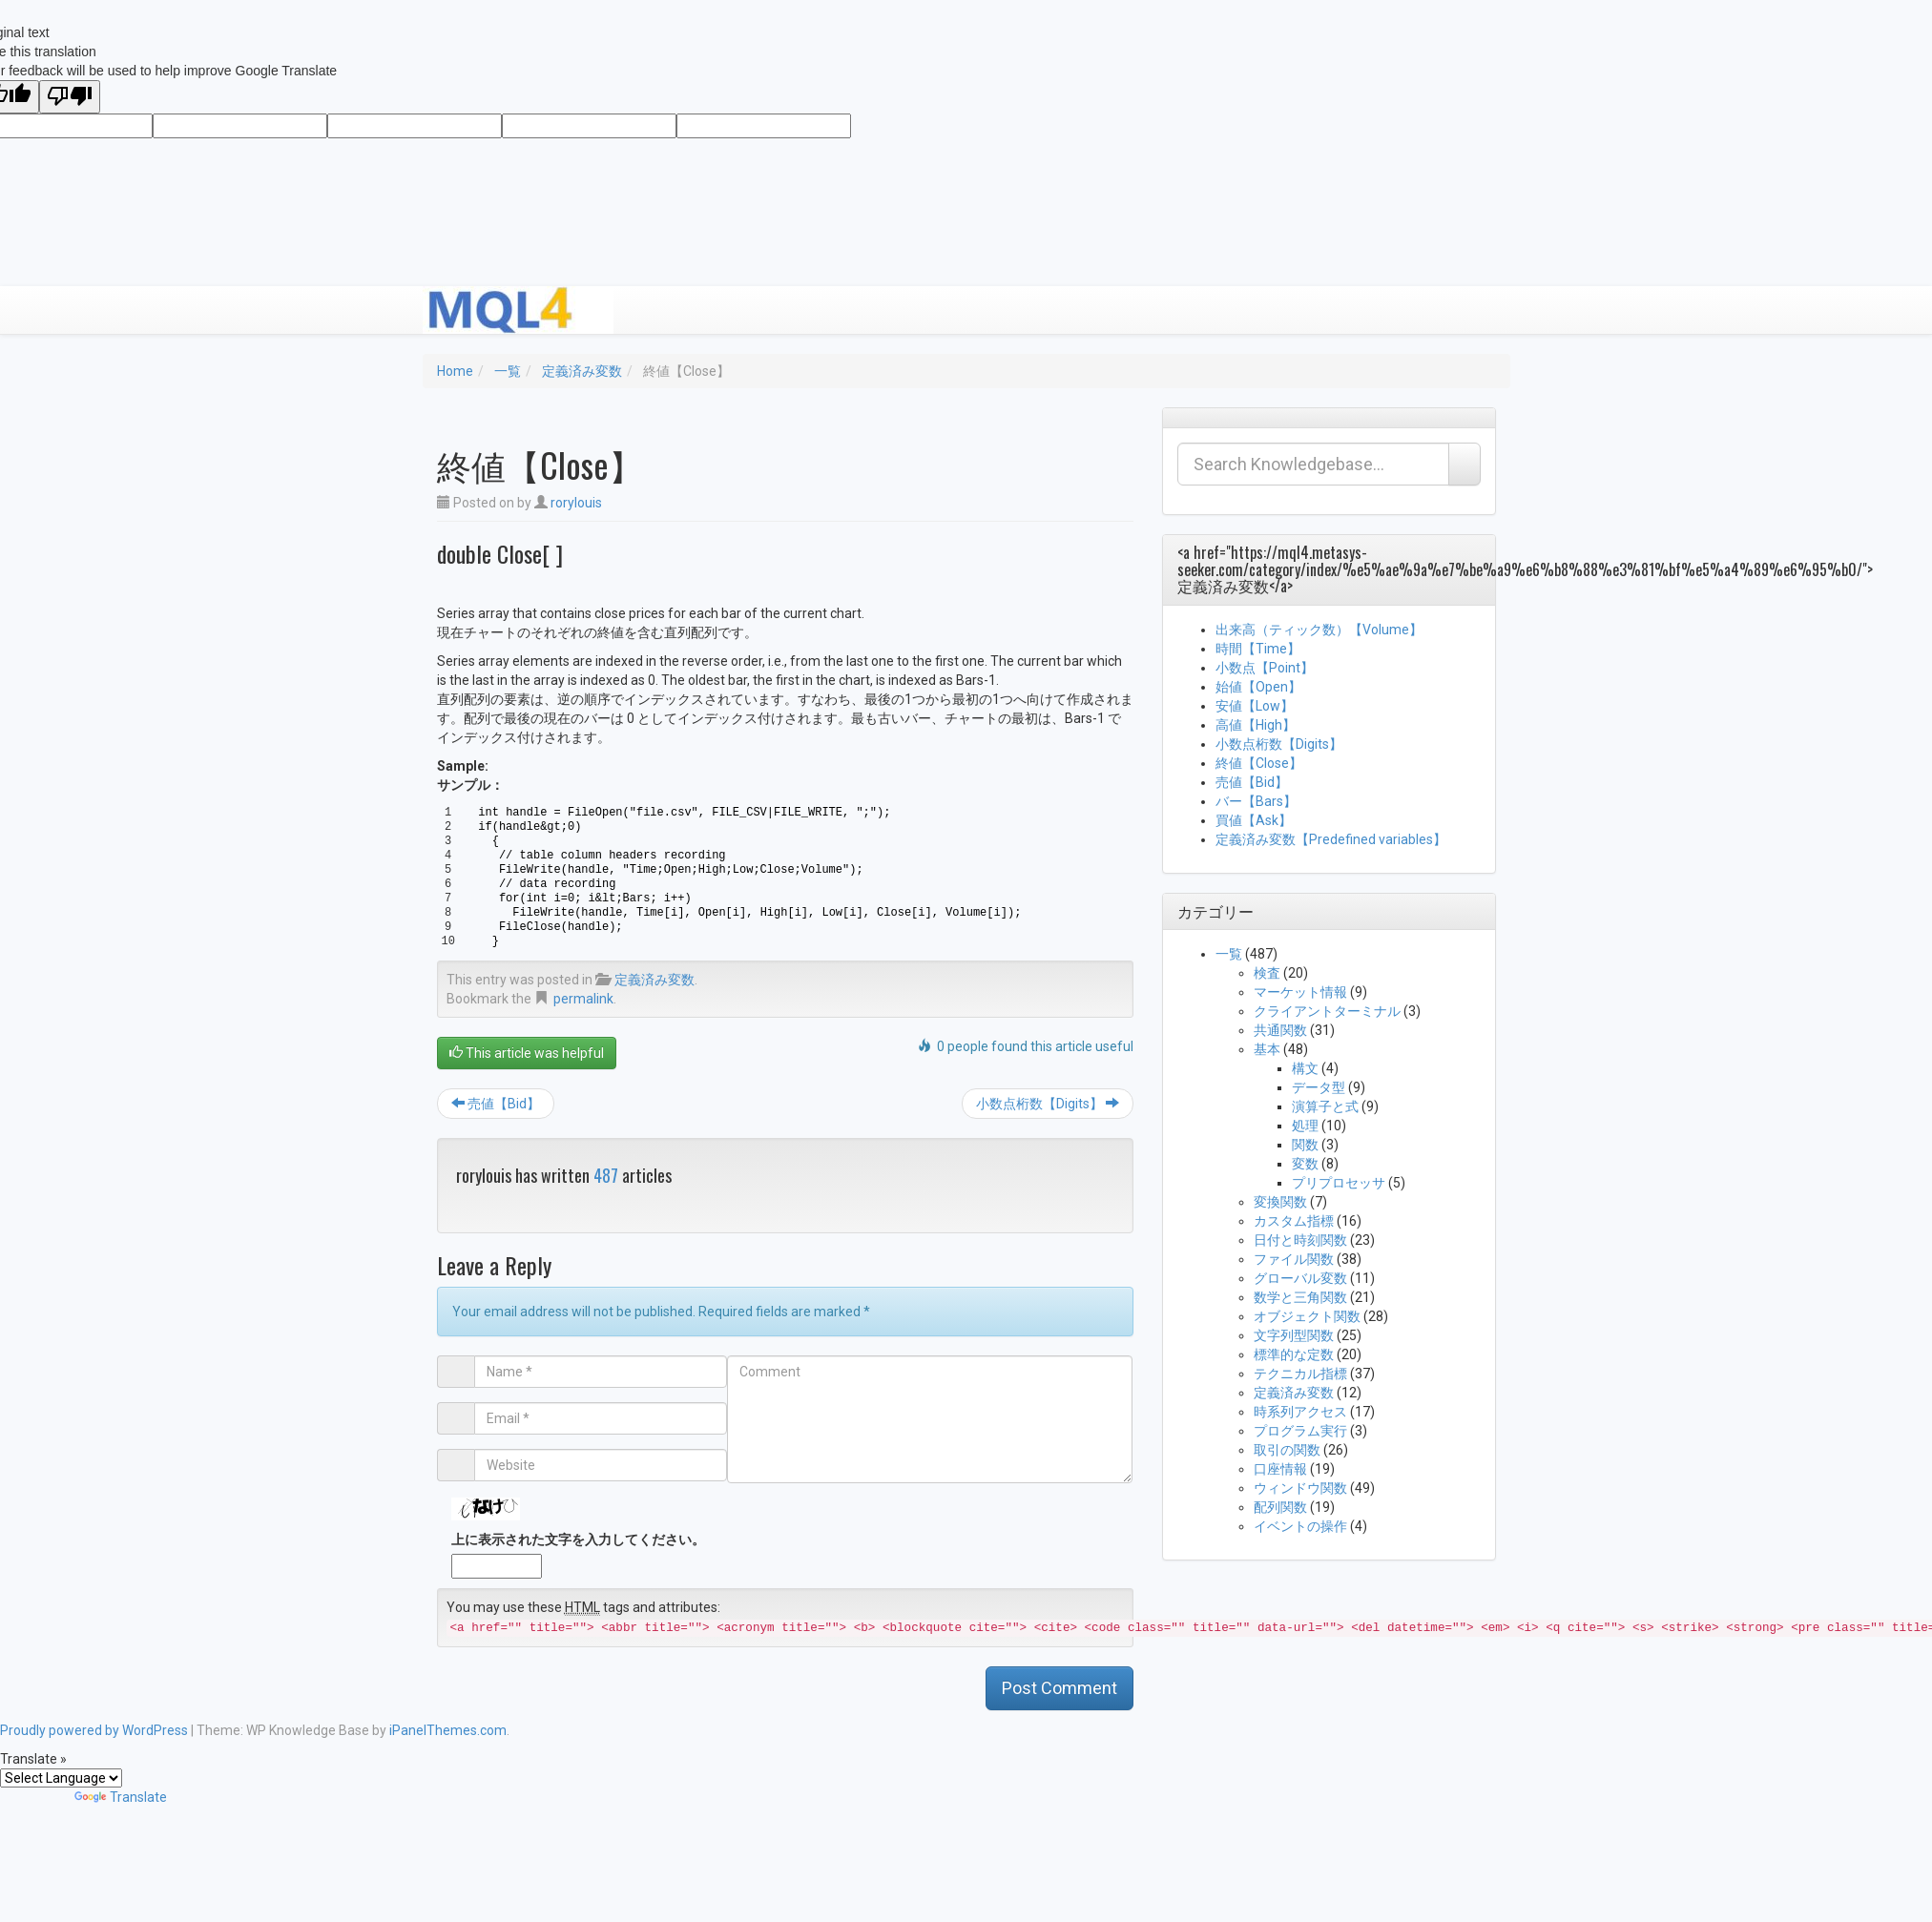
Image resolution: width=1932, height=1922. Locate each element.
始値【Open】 (1258, 686)
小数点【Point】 (1264, 667)
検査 (1267, 973)
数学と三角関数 (1300, 1297)
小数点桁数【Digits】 (1047, 1103)
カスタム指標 (1294, 1221)
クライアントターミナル (1327, 1011)
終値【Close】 (1258, 763)
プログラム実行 (1300, 1430)
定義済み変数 (582, 371)
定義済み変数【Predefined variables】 (1330, 839)
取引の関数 (1287, 1449)
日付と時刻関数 (1300, 1240)
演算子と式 (1325, 1106)
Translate (120, 1797)
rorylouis (576, 502)
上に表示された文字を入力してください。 (578, 1539)
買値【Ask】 (1253, 820)
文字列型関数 (1294, 1335)
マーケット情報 (1300, 992)
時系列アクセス (1300, 1411)
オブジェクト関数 (1307, 1316)
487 (605, 1175)
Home (455, 371)
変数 (1305, 1163)
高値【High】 (1255, 725)
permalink (583, 998)
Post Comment (1059, 1688)
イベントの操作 (1300, 1526)
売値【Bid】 (495, 1103)
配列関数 (1280, 1507)
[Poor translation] (69, 97)
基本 (1267, 1049)
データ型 (1318, 1087)
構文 (1305, 1068)
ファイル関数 (1294, 1259)
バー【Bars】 (1256, 801)
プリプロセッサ (1338, 1182)
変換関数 (1280, 1201)
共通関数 (1280, 1030)
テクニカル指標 (1300, 1373)
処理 (1305, 1125)
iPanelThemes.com (448, 1730)
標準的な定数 (1294, 1354)
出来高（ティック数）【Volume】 (1319, 629)
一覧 (507, 371)
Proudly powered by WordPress (94, 1730)
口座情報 (1280, 1469)
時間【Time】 (1257, 648)
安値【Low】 (1254, 705)
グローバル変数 (1300, 1278)
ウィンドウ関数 (1300, 1488)
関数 (1305, 1144)
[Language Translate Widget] (61, 1778)
